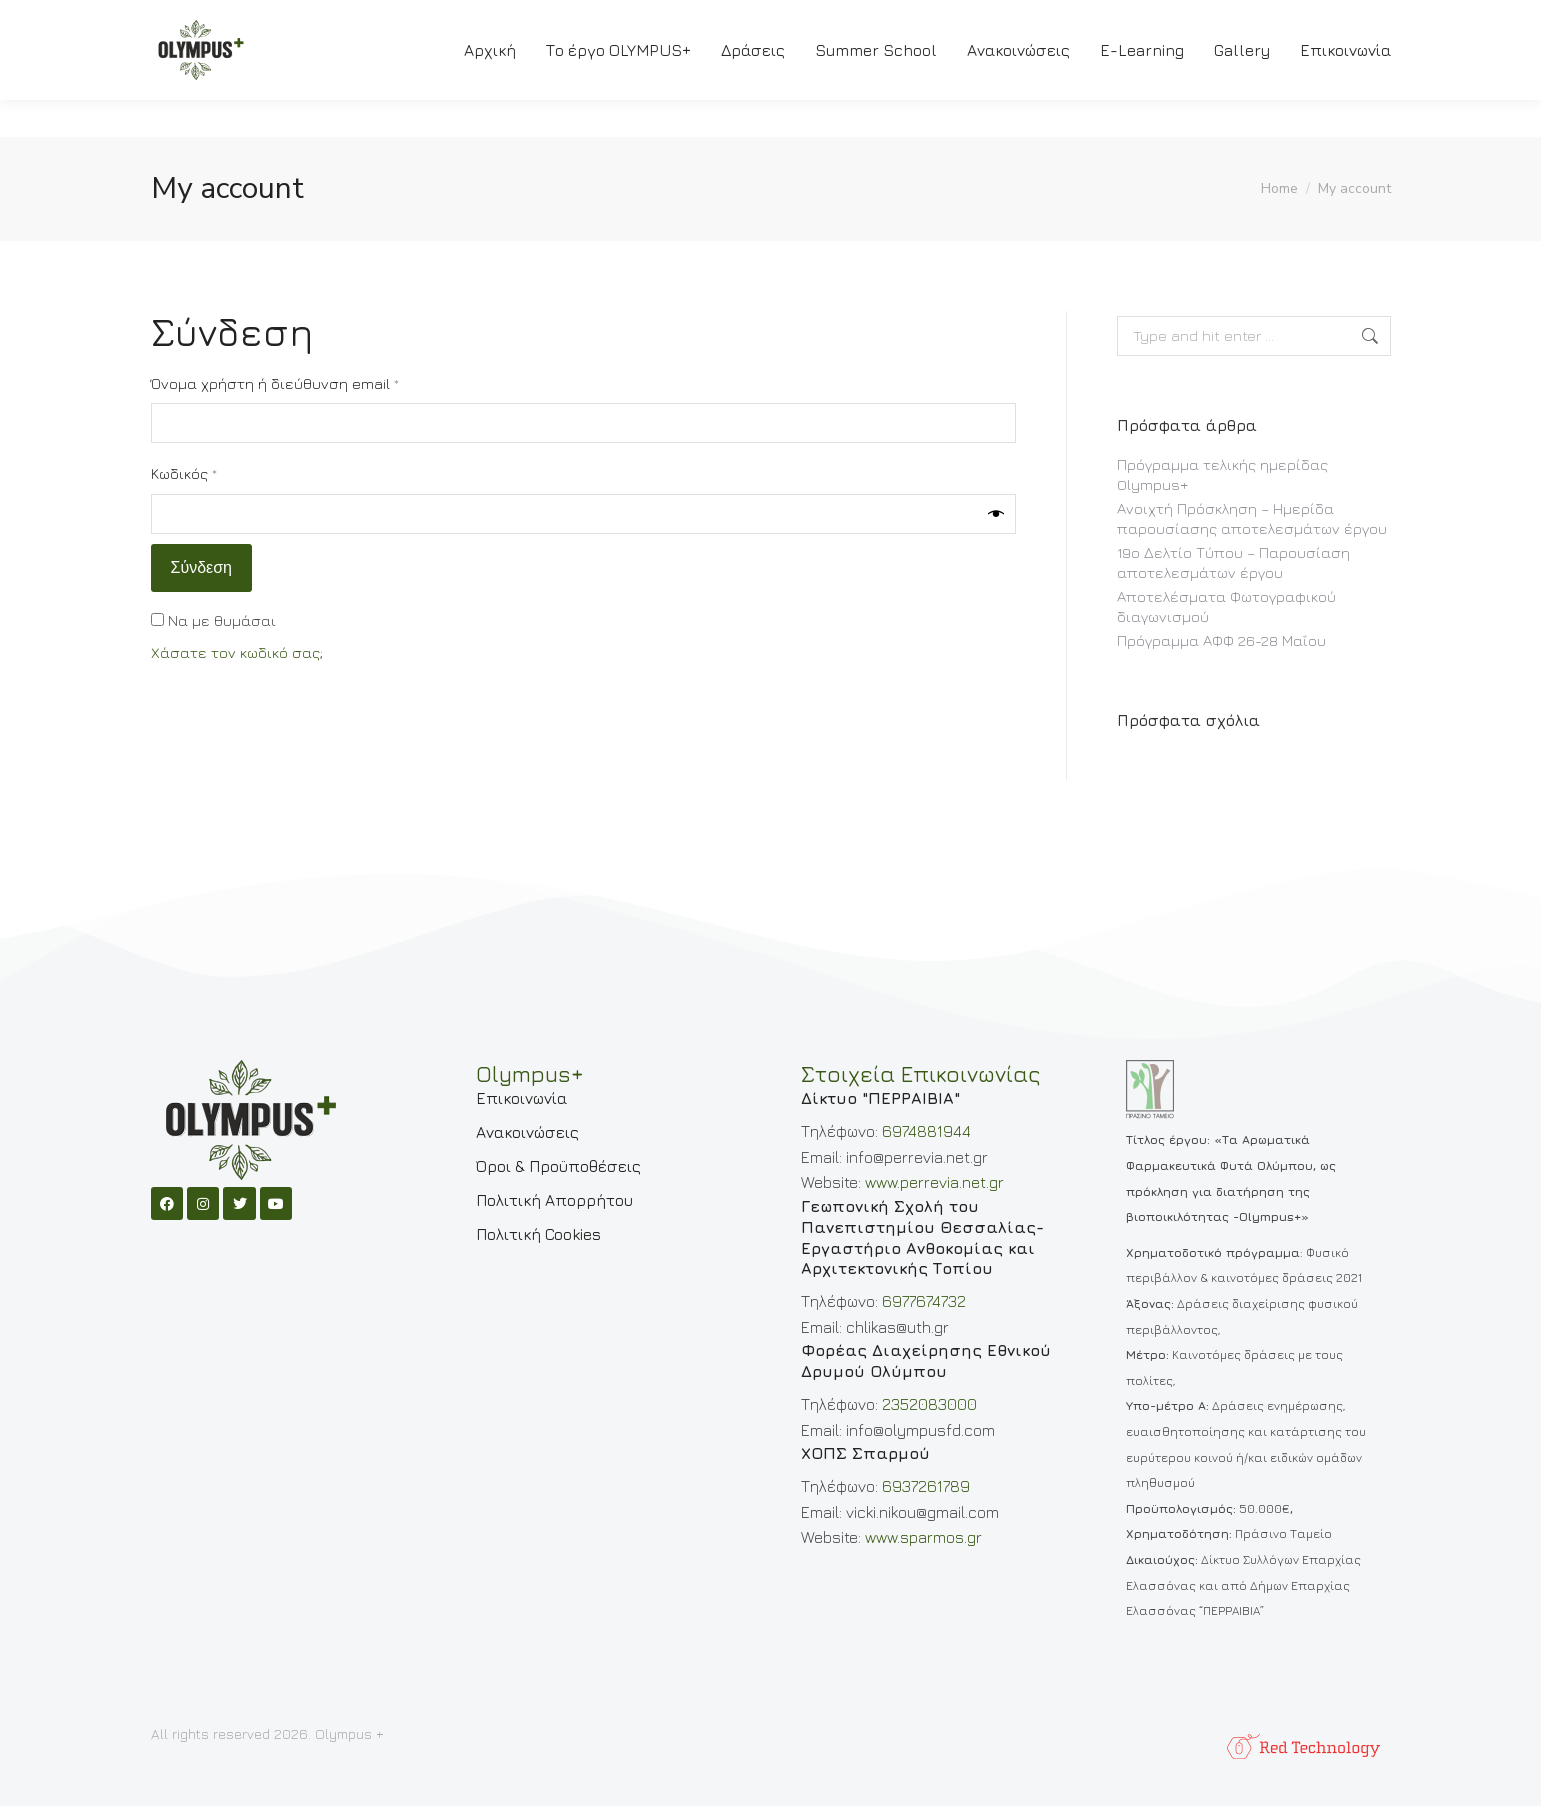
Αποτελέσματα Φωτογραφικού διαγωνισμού (1226, 606)
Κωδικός (223, 472)
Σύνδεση (201, 568)
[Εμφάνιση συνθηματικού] (996, 514)
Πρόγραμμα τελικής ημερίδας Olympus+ (1222, 474)
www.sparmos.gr (923, 1537)
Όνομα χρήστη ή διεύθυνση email (314, 382)
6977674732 (924, 1301)
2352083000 (929, 1404)
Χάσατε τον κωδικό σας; (237, 652)
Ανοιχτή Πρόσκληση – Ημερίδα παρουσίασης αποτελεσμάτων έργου (1252, 518)
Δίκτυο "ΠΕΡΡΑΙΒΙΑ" (880, 1098)
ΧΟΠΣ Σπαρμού (865, 1453)
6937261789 (926, 1486)
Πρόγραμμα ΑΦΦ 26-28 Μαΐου (1221, 640)
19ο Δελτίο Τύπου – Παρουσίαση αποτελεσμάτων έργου (1233, 562)
